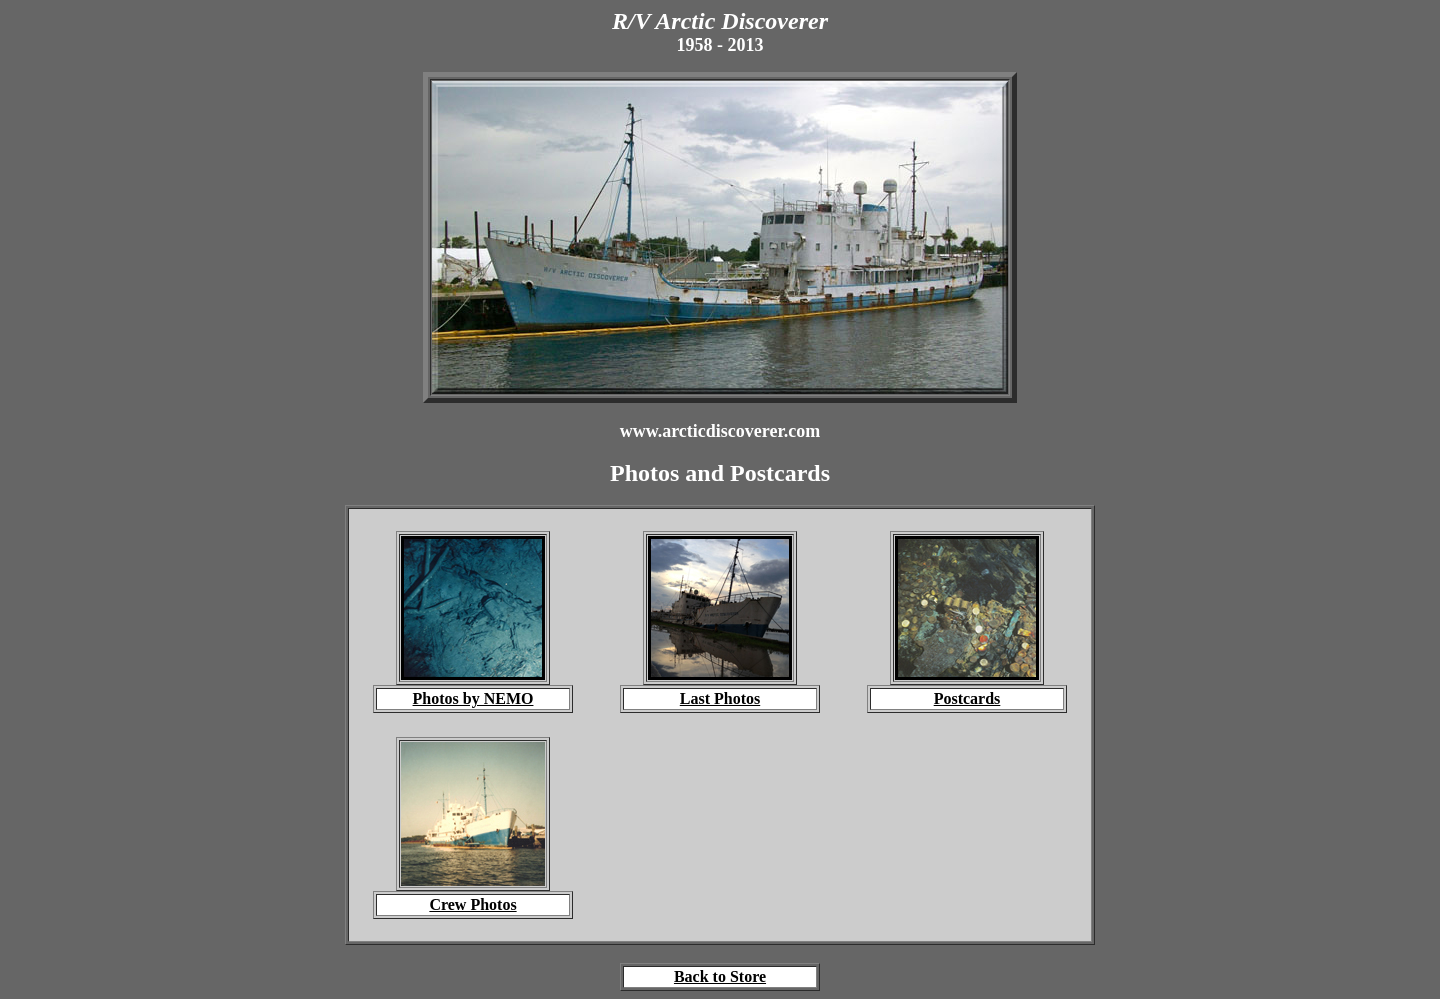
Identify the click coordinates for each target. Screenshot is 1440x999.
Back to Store (720, 976)
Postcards (967, 698)
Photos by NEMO (473, 698)
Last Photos (720, 698)
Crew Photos (472, 904)
